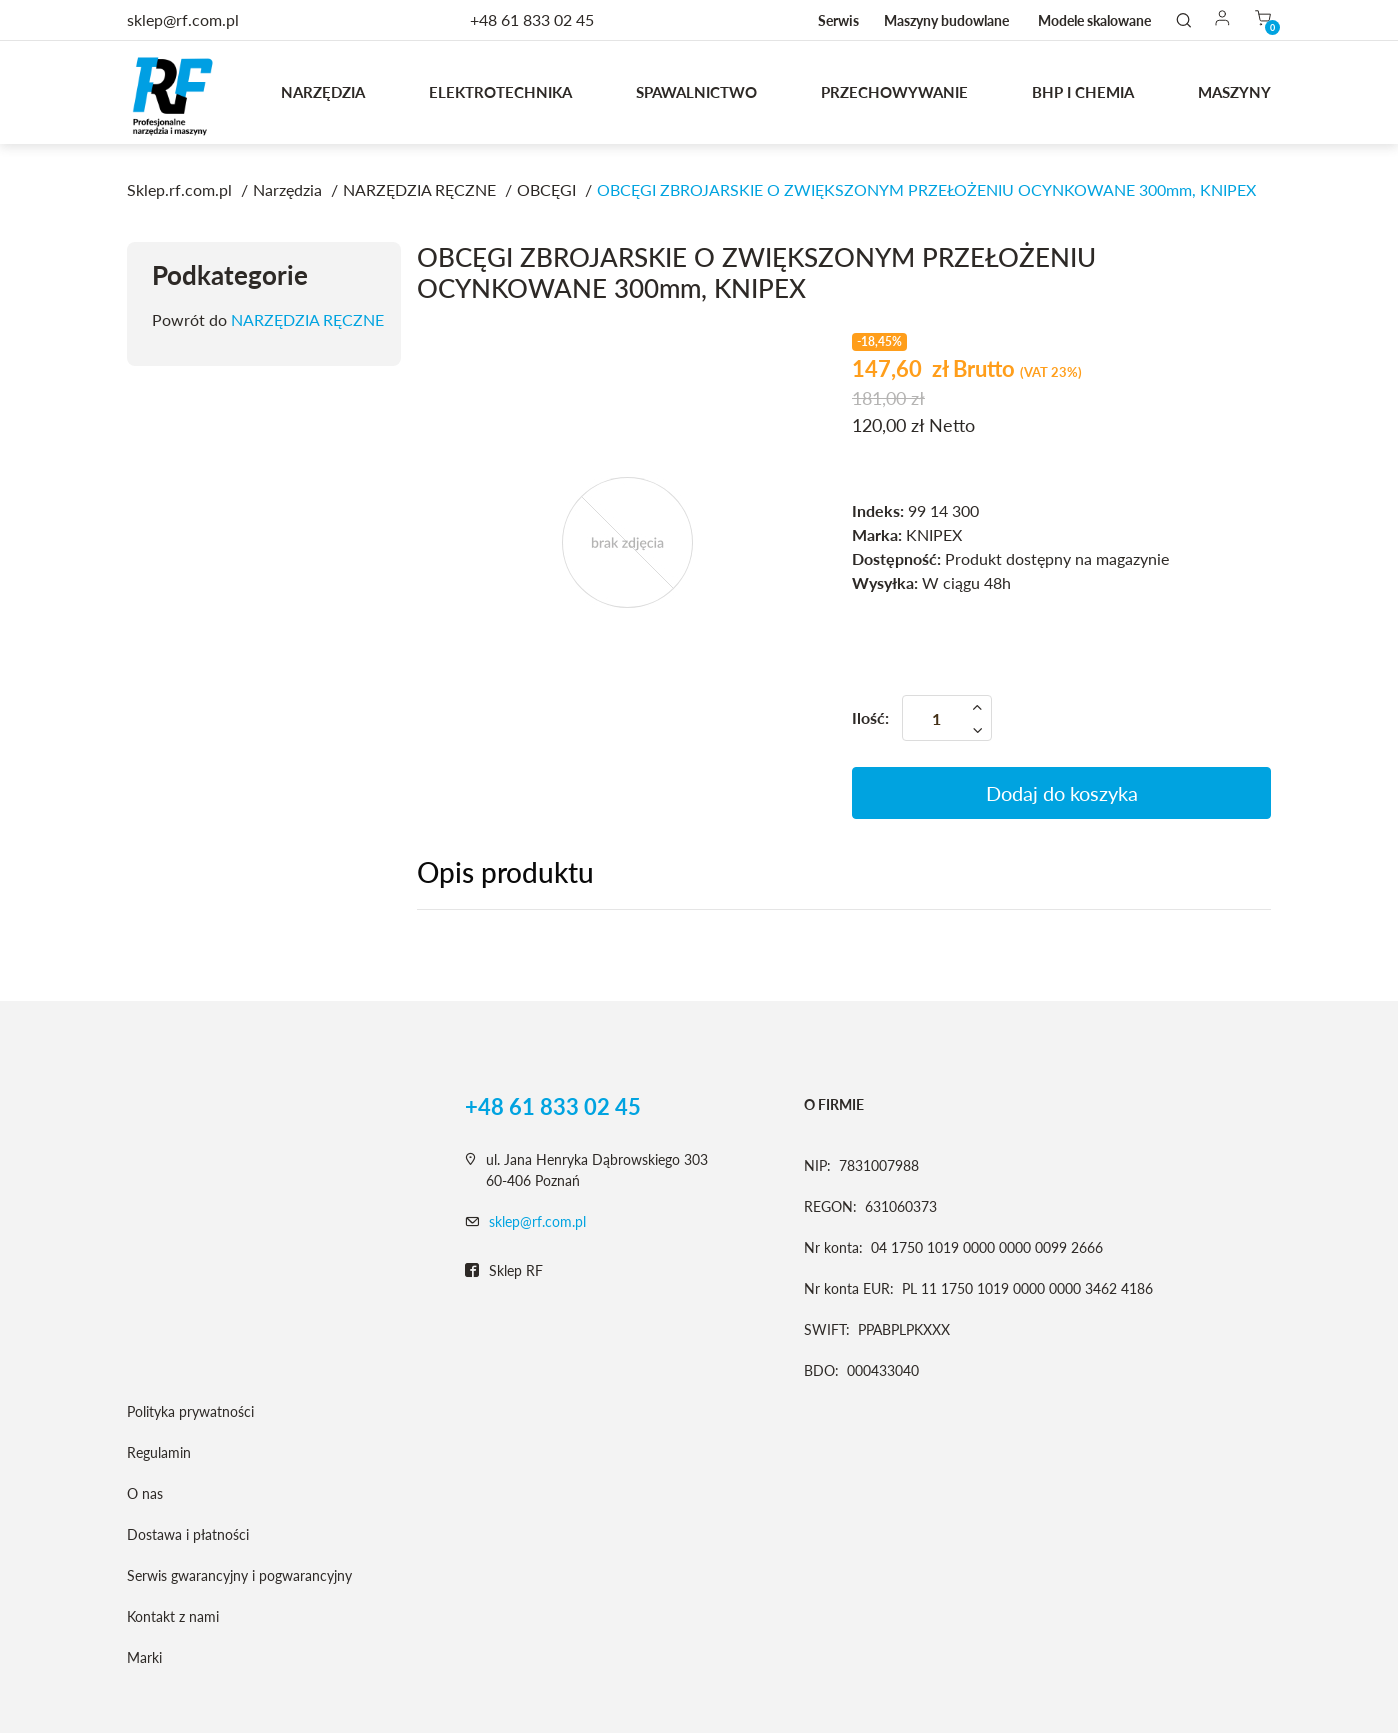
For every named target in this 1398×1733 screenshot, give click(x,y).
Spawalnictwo (696, 92)
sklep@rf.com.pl (537, 1221)
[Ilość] (947, 718)
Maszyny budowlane (946, 20)
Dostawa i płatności (188, 1534)
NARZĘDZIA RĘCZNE (307, 319)
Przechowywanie (894, 92)
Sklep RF (504, 1271)
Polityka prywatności (190, 1411)
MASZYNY (1234, 92)
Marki (144, 1657)
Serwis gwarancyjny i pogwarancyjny (239, 1575)
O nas (145, 1493)
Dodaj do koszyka (1062, 793)
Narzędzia (323, 92)
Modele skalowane (1094, 20)
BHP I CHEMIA (1083, 92)
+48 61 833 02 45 (532, 19)
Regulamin (159, 1452)
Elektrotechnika (500, 92)
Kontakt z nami (173, 1616)
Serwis (838, 20)
